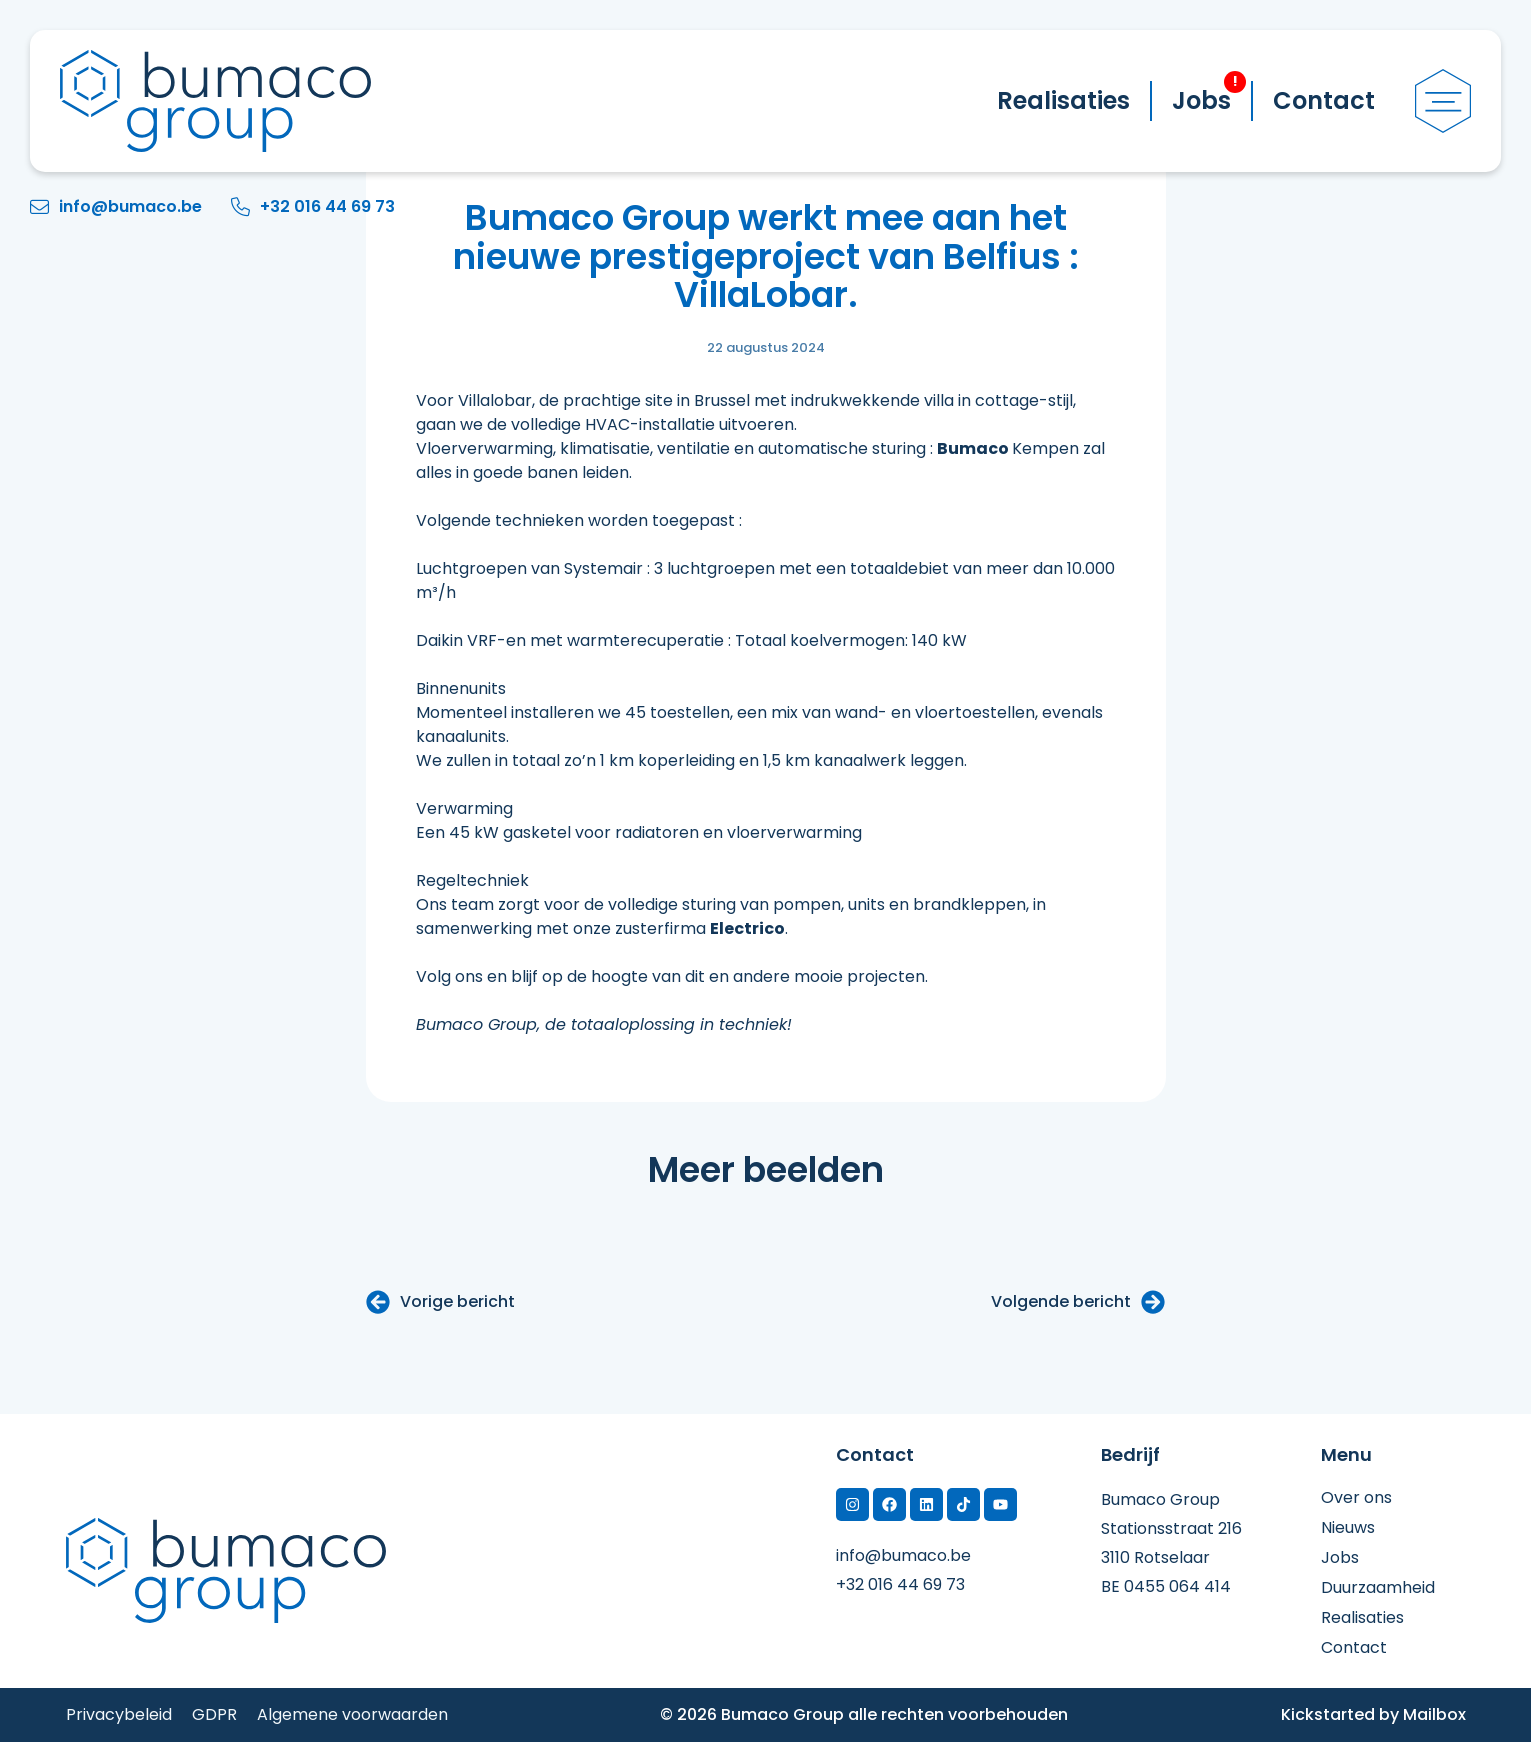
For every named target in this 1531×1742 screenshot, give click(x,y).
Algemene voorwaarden (352, 1715)
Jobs (1209, 94)
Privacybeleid (119, 1715)
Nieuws (1348, 1528)
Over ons (1356, 1498)
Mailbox (1434, 1714)
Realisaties (1063, 100)
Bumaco (973, 448)
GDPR (214, 1715)
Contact (1324, 100)
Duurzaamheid (1378, 1588)
